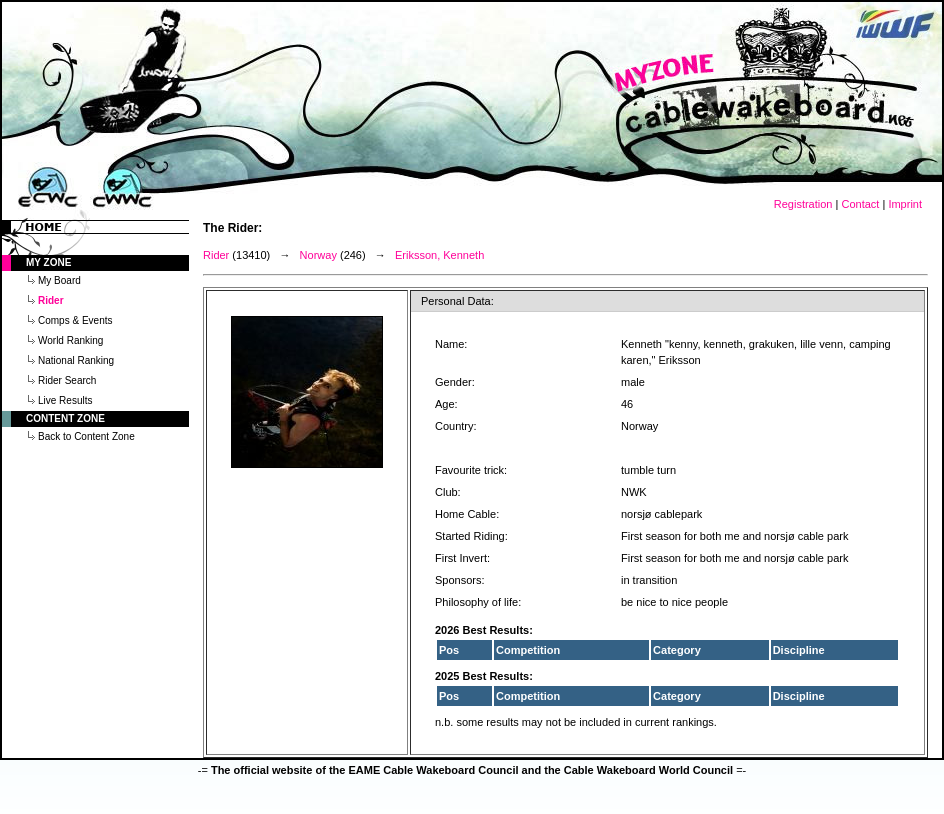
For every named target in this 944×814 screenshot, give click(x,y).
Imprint (905, 204)
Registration (803, 204)
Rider (216, 255)
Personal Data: (457, 301)
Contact (860, 204)
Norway (318, 255)
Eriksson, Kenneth (439, 255)
